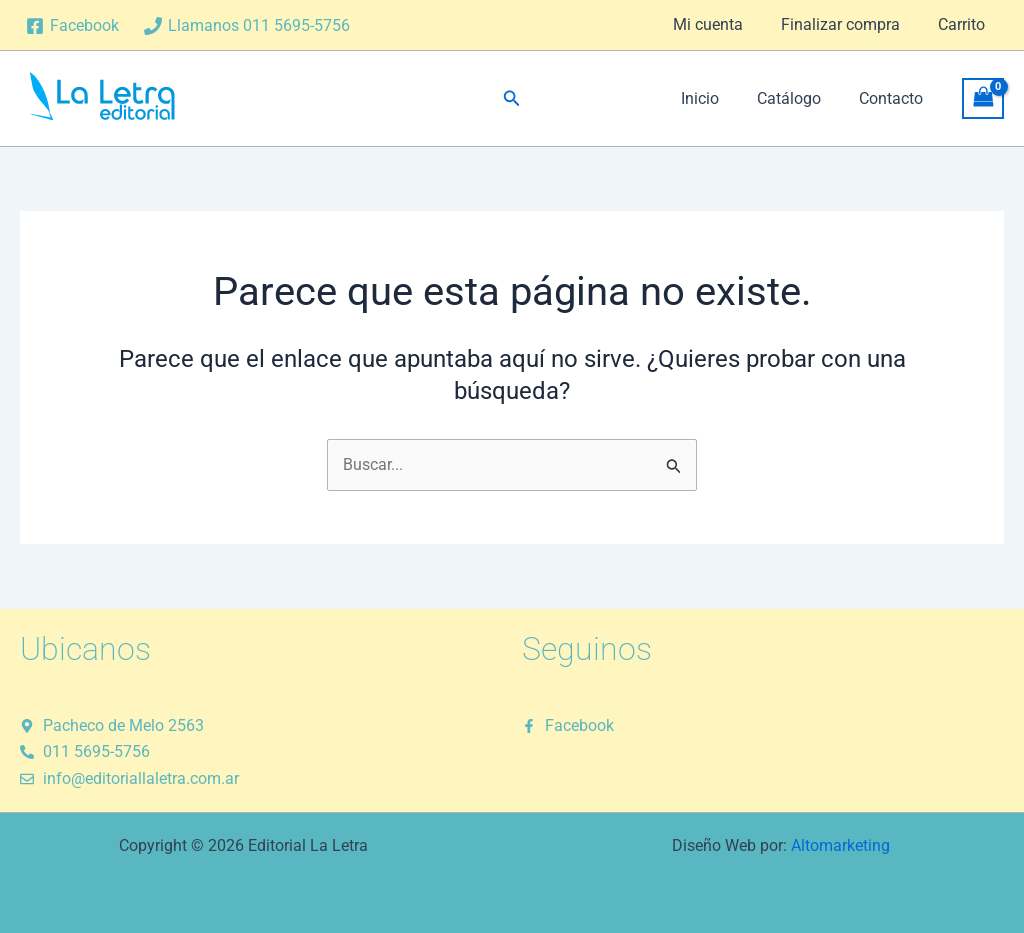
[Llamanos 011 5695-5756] (247, 26)
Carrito (964, 24)
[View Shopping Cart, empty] (983, 98)
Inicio (715, 98)
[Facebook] (73, 26)
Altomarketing (840, 845)
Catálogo (798, 98)
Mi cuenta (723, 24)
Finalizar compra (849, 24)
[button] (512, 98)
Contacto (894, 98)
